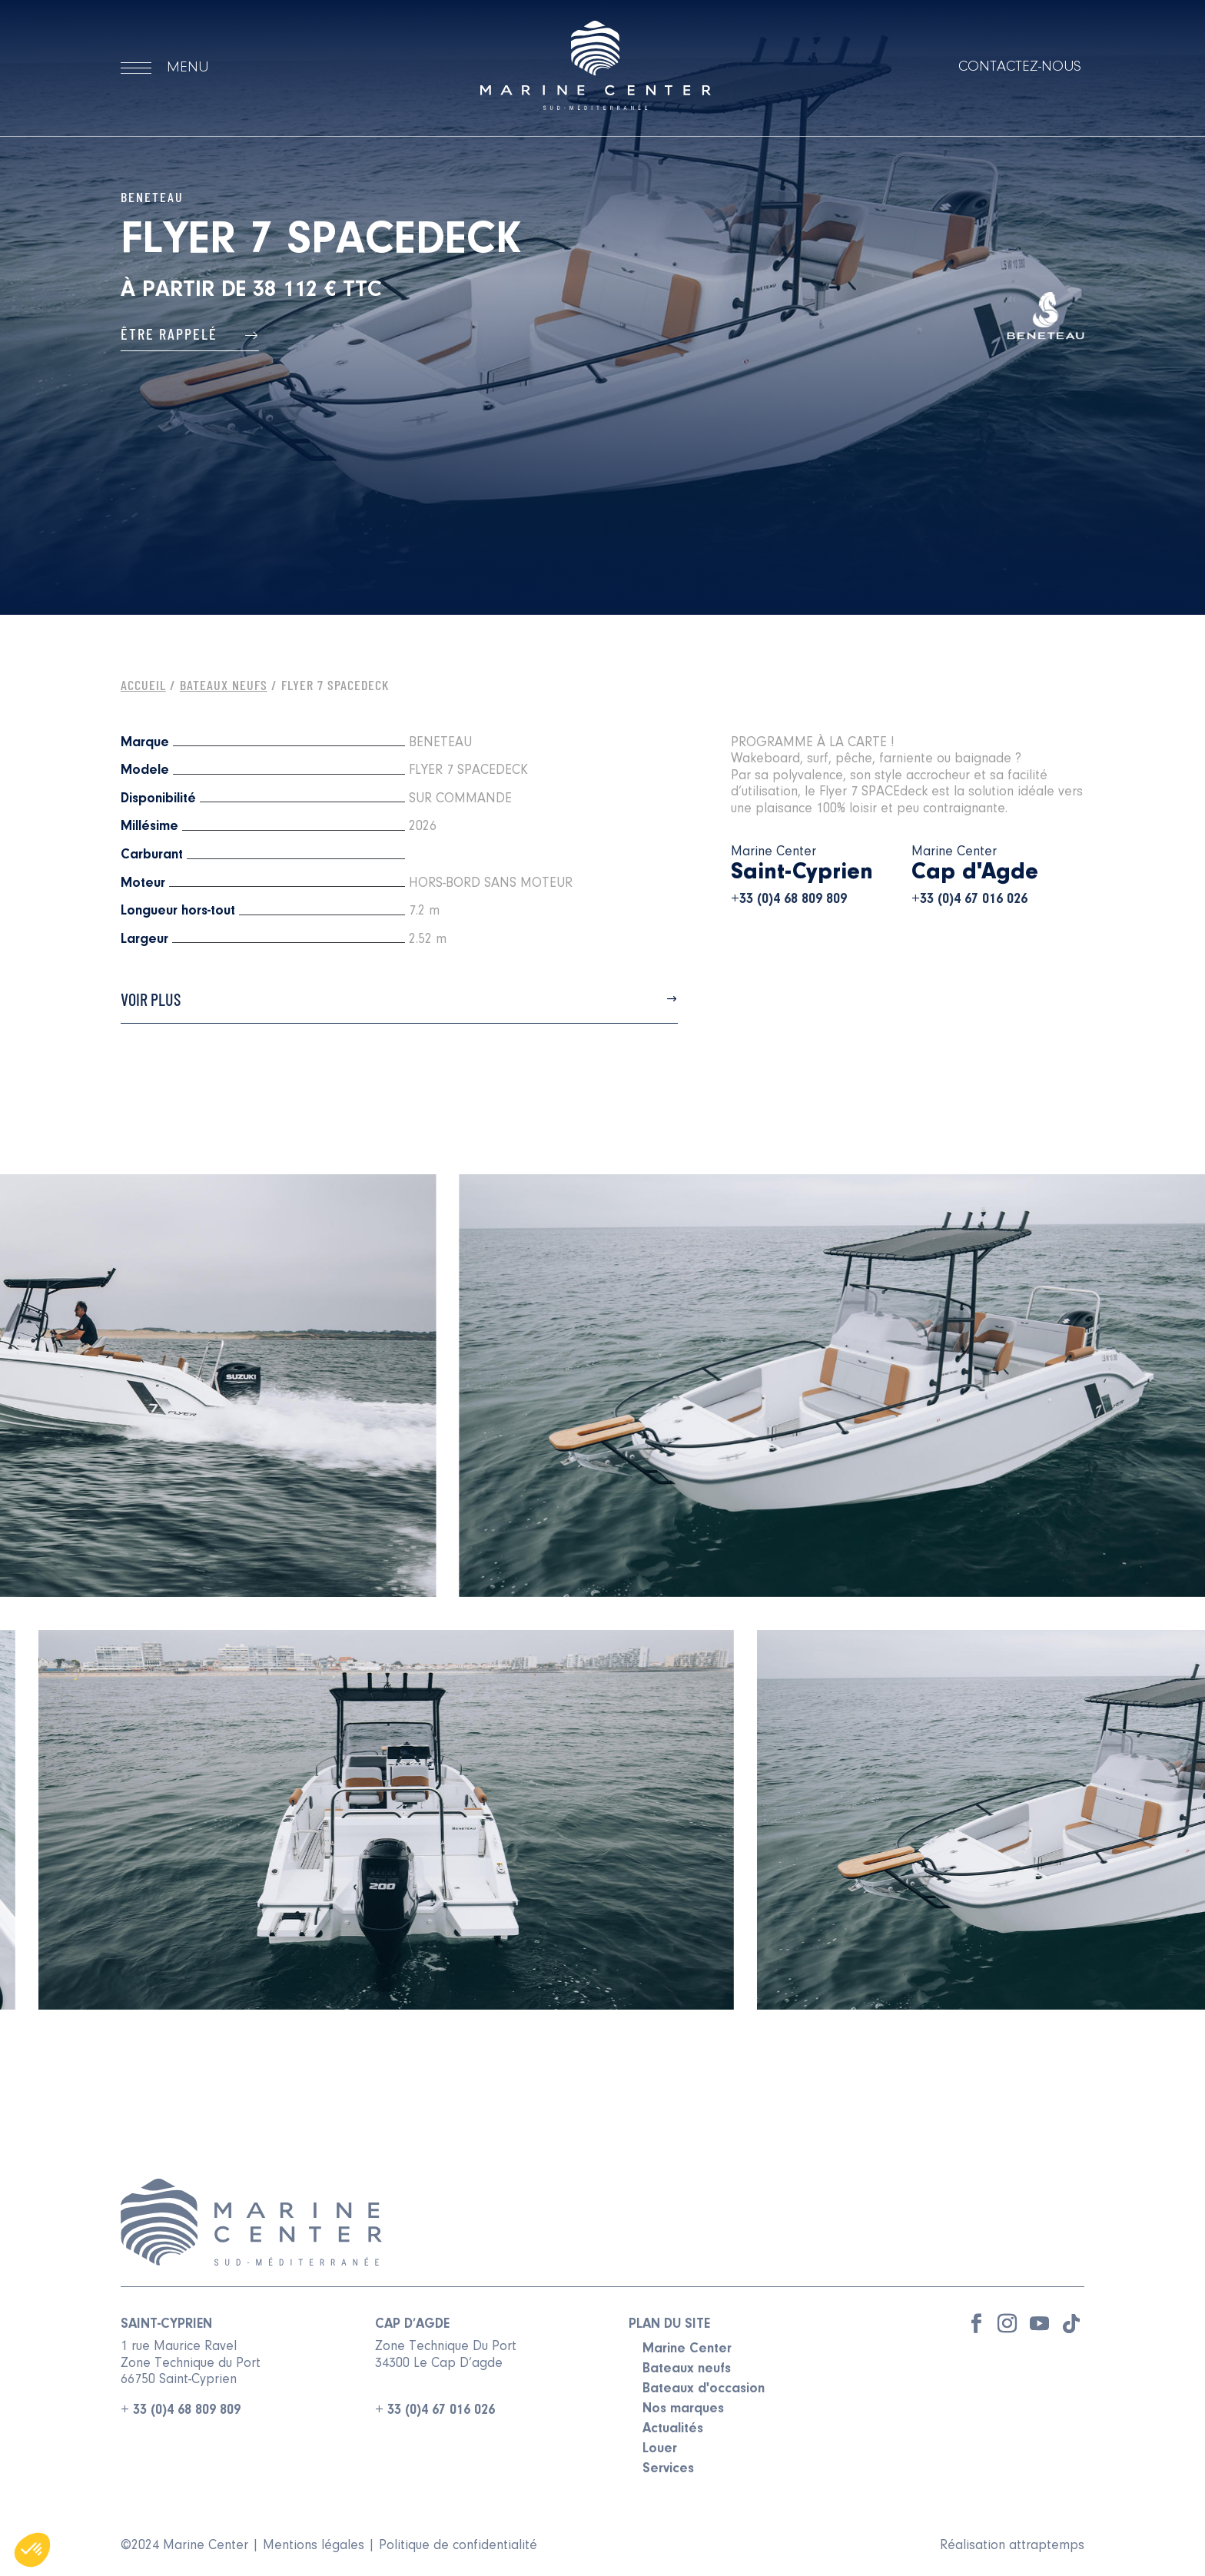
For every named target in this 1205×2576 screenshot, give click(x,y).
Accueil (143, 684)
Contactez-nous (1019, 67)
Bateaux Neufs (223, 684)
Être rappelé (190, 333)
